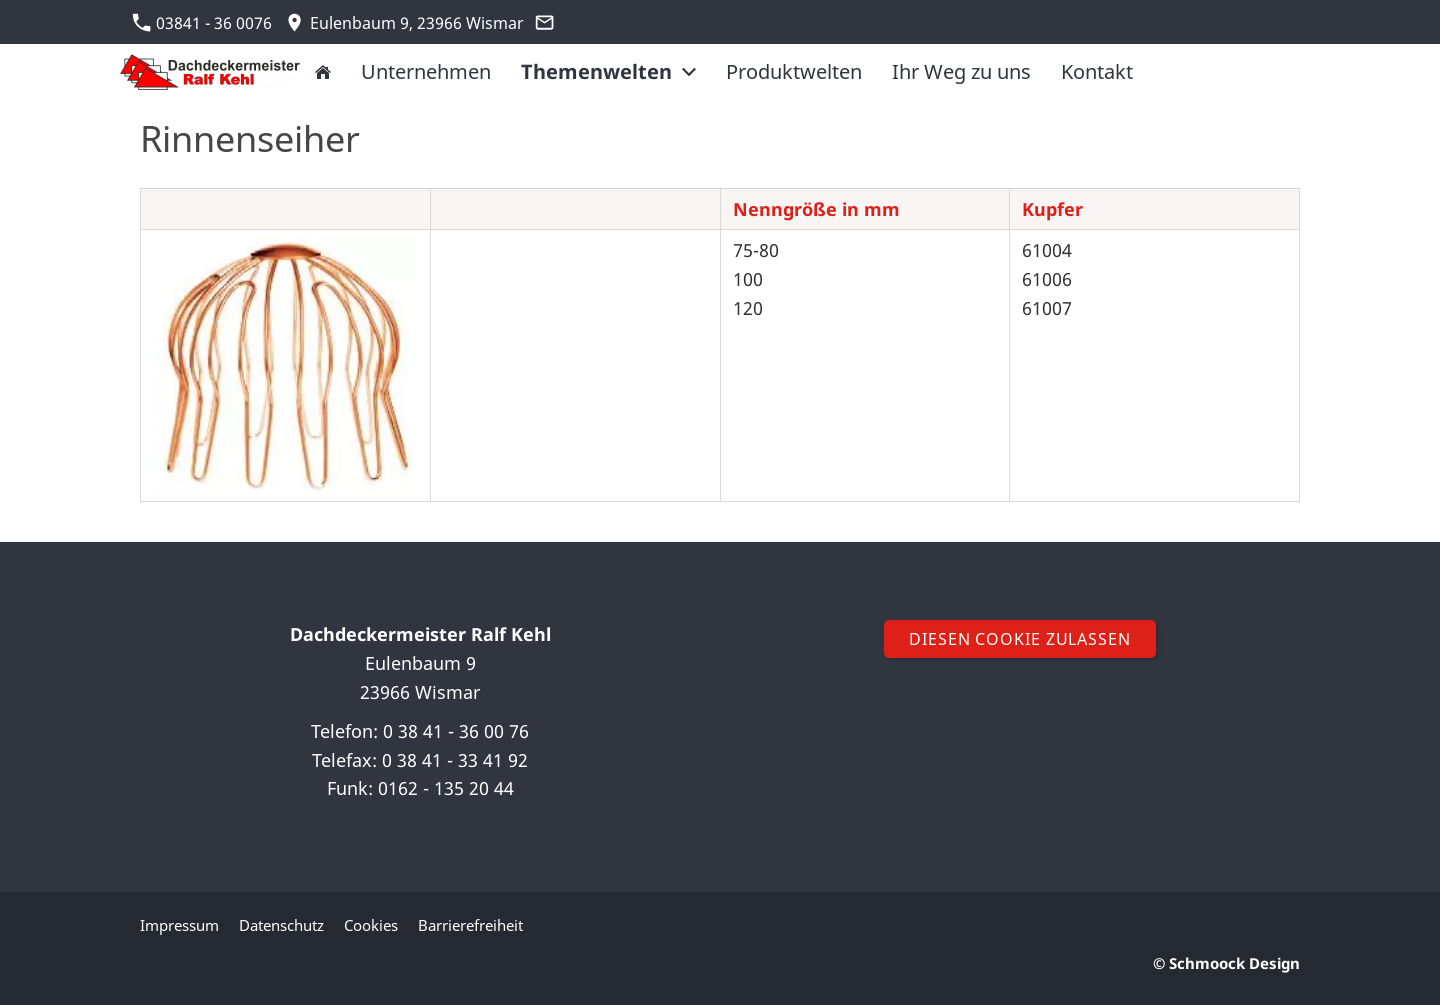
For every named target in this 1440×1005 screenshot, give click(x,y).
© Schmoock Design (1226, 963)
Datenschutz (281, 925)
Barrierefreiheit (470, 925)
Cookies (371, 925)
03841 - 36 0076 (202, 23)
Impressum (179, 925)
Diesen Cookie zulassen (1020, 639)
